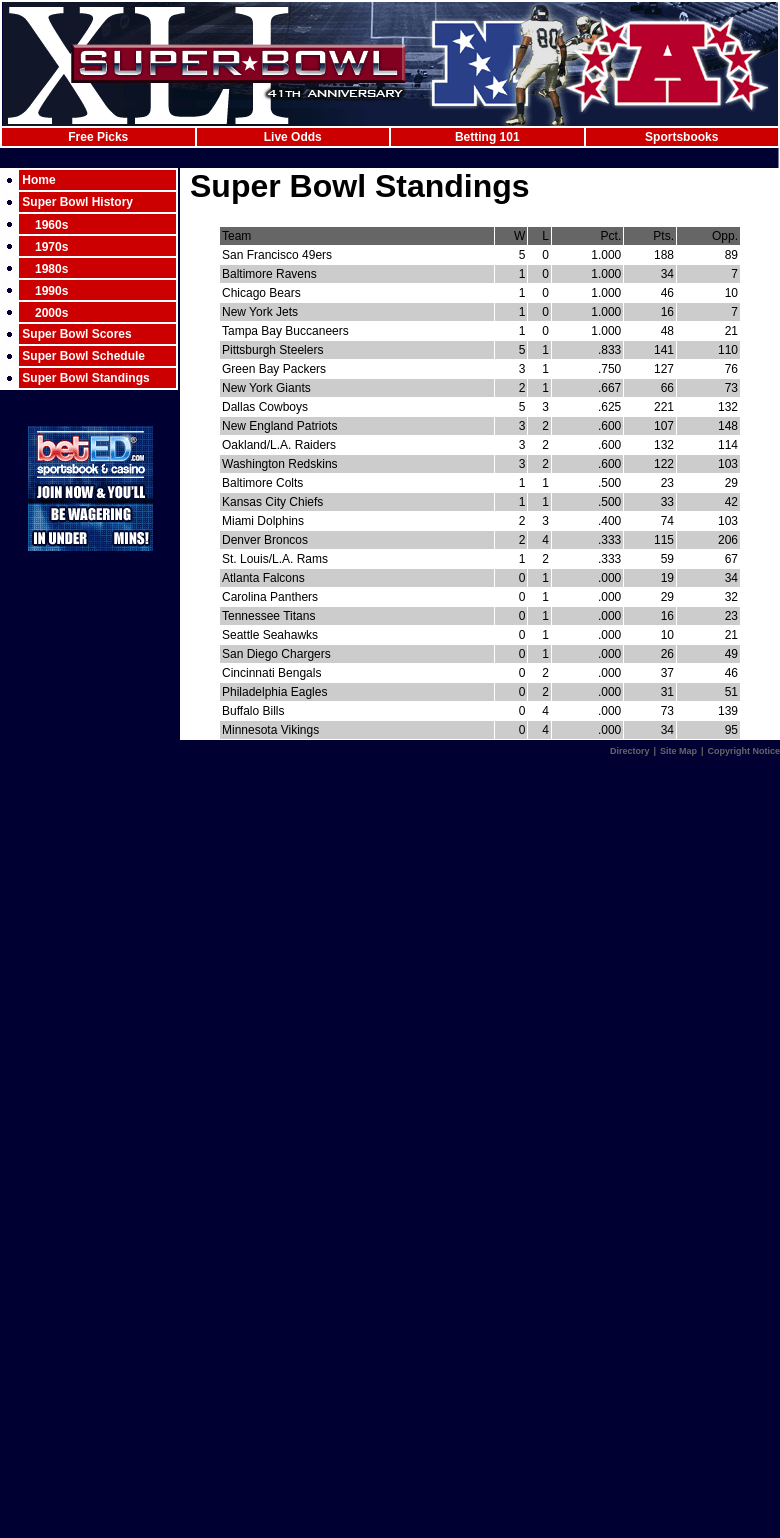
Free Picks (98, 137)
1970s (51, 247)
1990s (51, 291)
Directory (630, 751)
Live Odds (293, 137)
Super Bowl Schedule (83, 356)
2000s (51, 313)
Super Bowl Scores (76, 334)
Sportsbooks (681, 137)
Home (38, 180)
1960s (51, 225)
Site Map (678, 751)
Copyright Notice (743, 751)
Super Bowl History (77, 202)
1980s (51, 269)
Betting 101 (487, 137)
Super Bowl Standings (85, 378)
